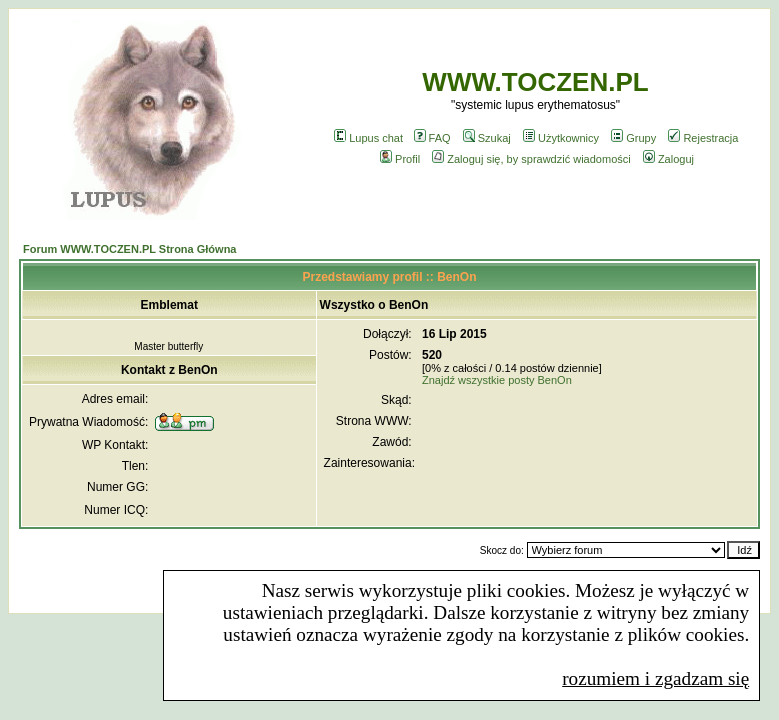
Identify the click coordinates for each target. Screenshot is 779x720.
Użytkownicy (561, 138)
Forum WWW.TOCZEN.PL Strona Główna (129, 249)
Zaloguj (668, 159)
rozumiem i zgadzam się (655, 678)
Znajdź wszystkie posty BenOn (497, 380)
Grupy (633, 138)
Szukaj (487, 138)
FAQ (432, 138)
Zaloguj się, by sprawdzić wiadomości (531, 159)
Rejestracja (703, 138)
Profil (400, 159)
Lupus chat (368, 138)
